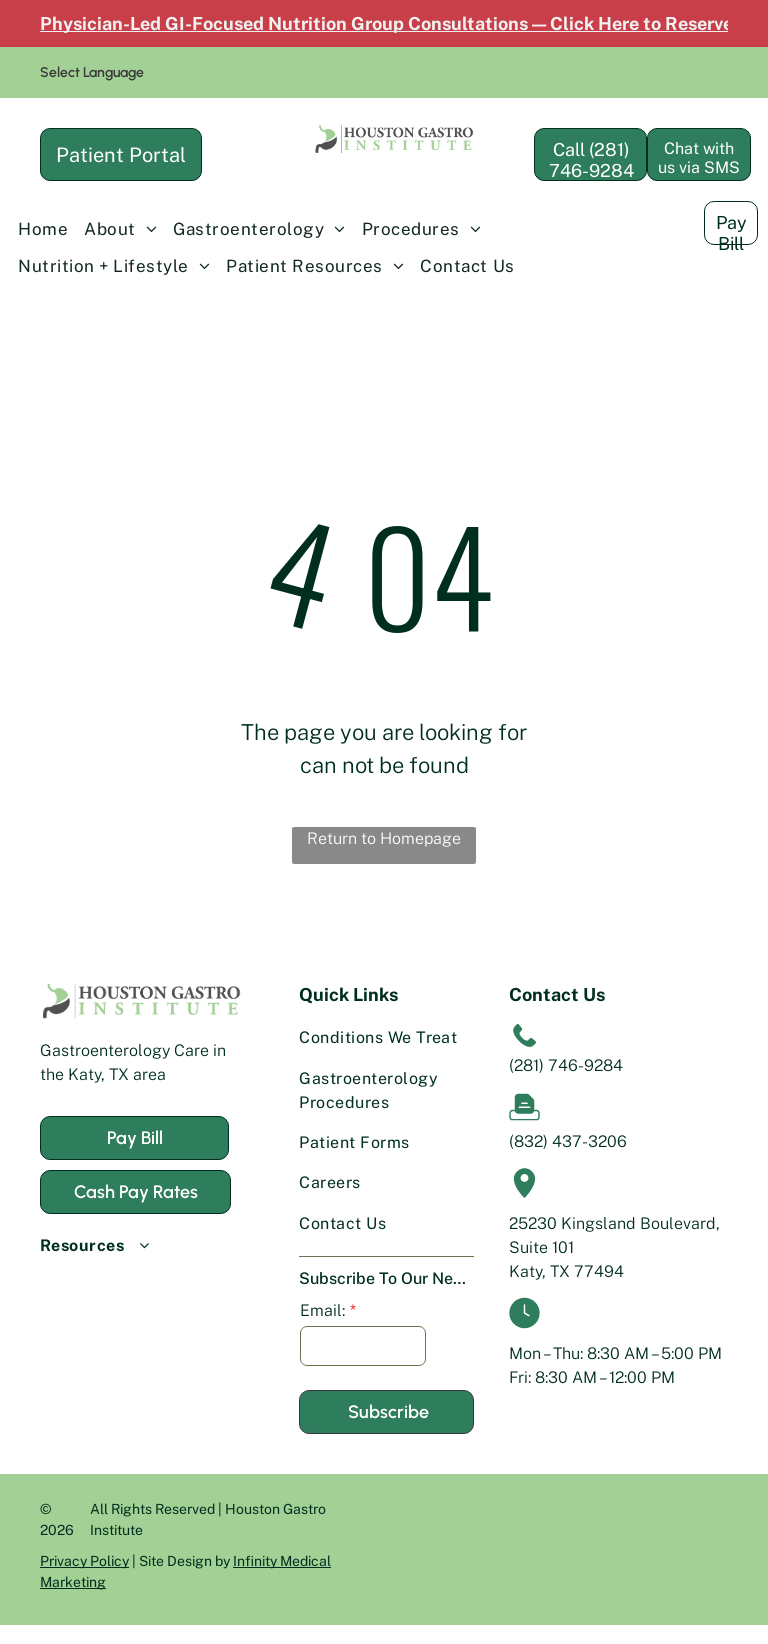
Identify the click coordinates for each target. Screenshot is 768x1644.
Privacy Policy (84, 1561)
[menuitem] (43, 230)
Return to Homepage (384, 838)
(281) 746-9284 (566, 1065)
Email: (322, 1310)
